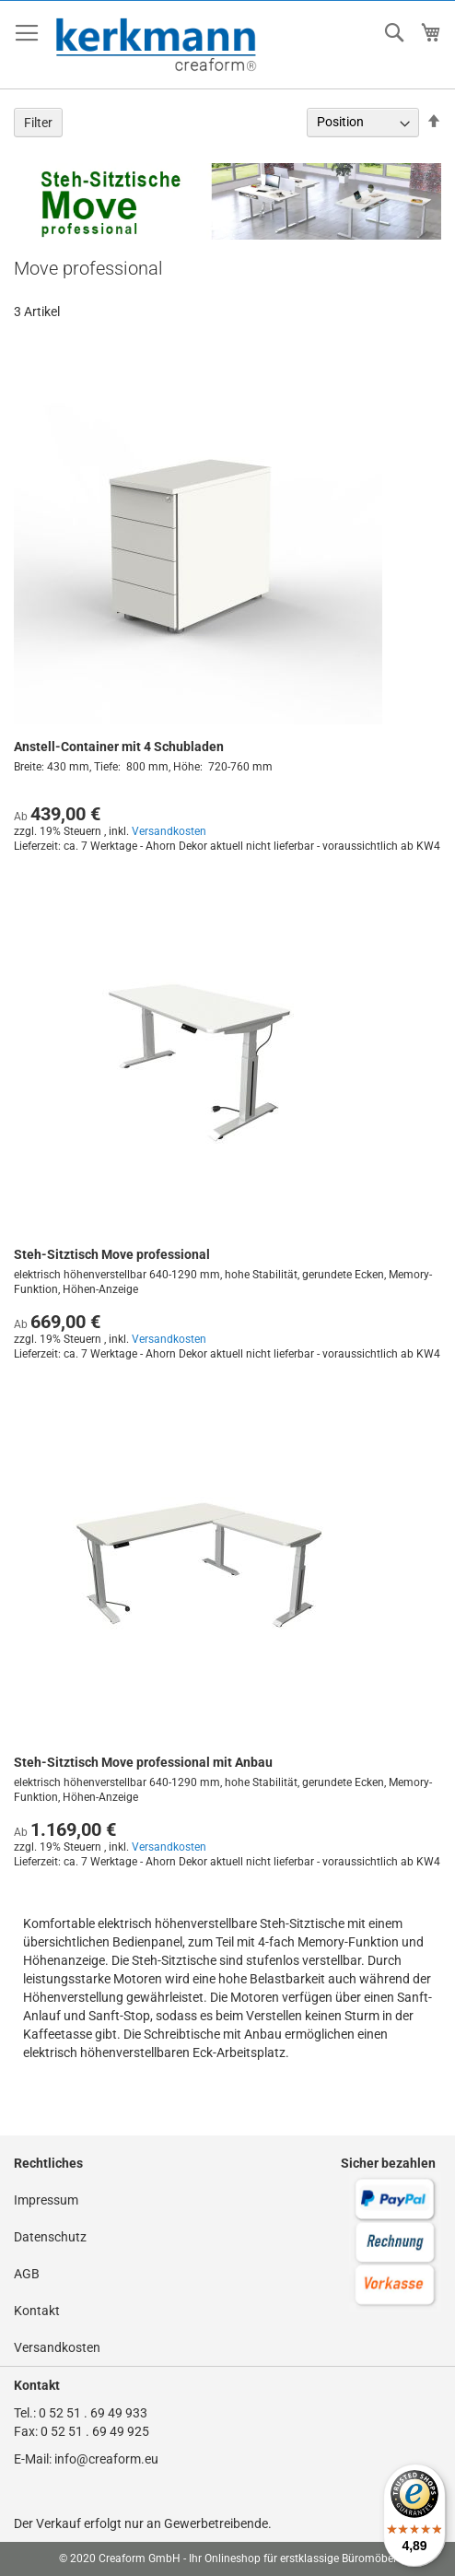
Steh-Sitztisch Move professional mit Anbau (143, 1762)
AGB (27, 2273)
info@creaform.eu (106, 2459)
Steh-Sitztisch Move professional (112, 1254)
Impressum (46, 2200)
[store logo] (157, 45)
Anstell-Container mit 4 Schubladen (119, 746)
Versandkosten (169, 831)
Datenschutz (50, 2236)
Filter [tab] (38, 122)
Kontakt (37, 2310)
